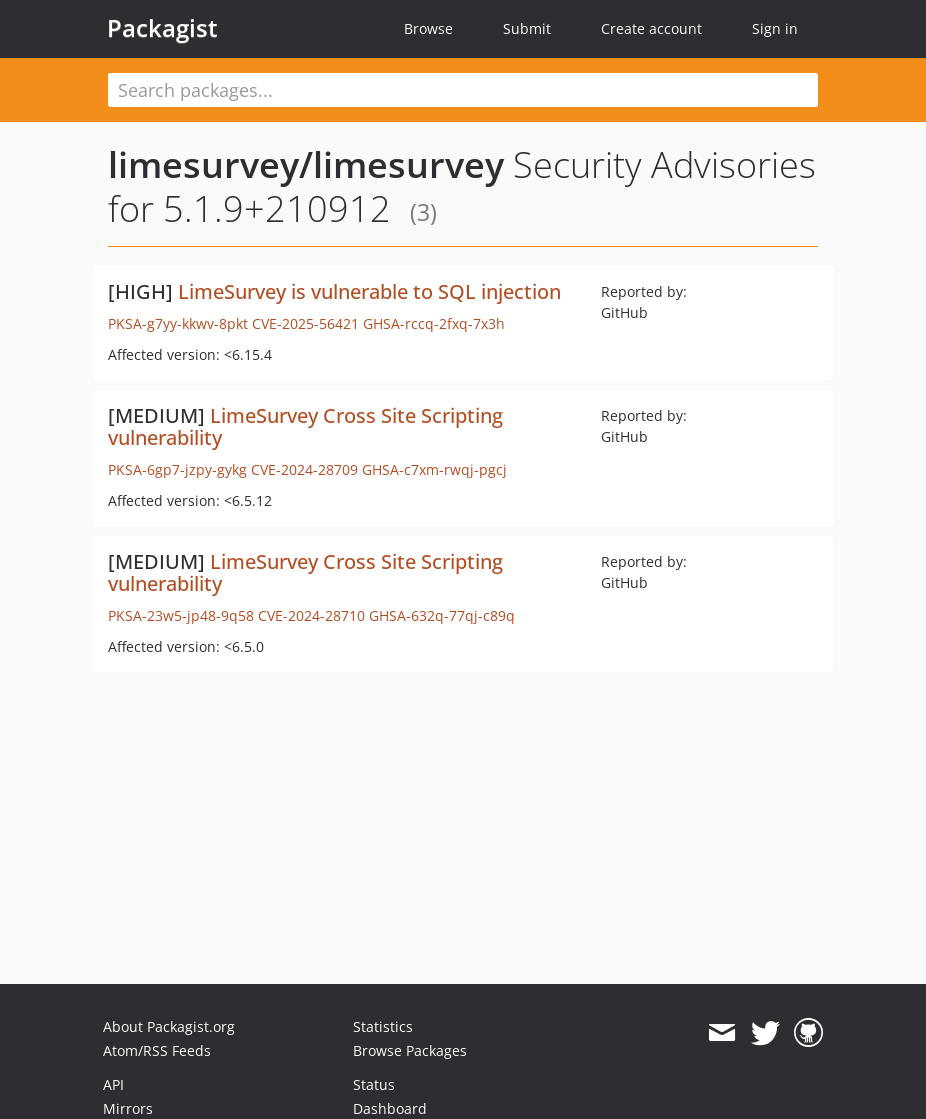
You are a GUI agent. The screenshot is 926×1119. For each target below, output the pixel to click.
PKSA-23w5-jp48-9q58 (181, 615)
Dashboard (390, 1108)
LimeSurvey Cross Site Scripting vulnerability (305, 426)
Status (374, 1084)
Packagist (162, 28)
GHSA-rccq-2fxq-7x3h (434, 323)
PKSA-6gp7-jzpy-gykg (177, 469)
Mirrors (128, 1108)
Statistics (383, 1026)
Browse (428, 28)
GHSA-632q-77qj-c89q (442, 615)
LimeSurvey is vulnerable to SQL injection (369, 291)
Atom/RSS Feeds (157, 1050)
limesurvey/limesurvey (306, 164)
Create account (651, 28)
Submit (527, 28)
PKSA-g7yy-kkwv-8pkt (178, 323)
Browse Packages (410, 1050)
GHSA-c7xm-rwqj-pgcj (434, 469)
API (113, 1084)
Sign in (775, 28)
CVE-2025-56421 (305, 323)
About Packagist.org (169, 1026)
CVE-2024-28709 (304, 469)
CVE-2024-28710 (311, 615)
